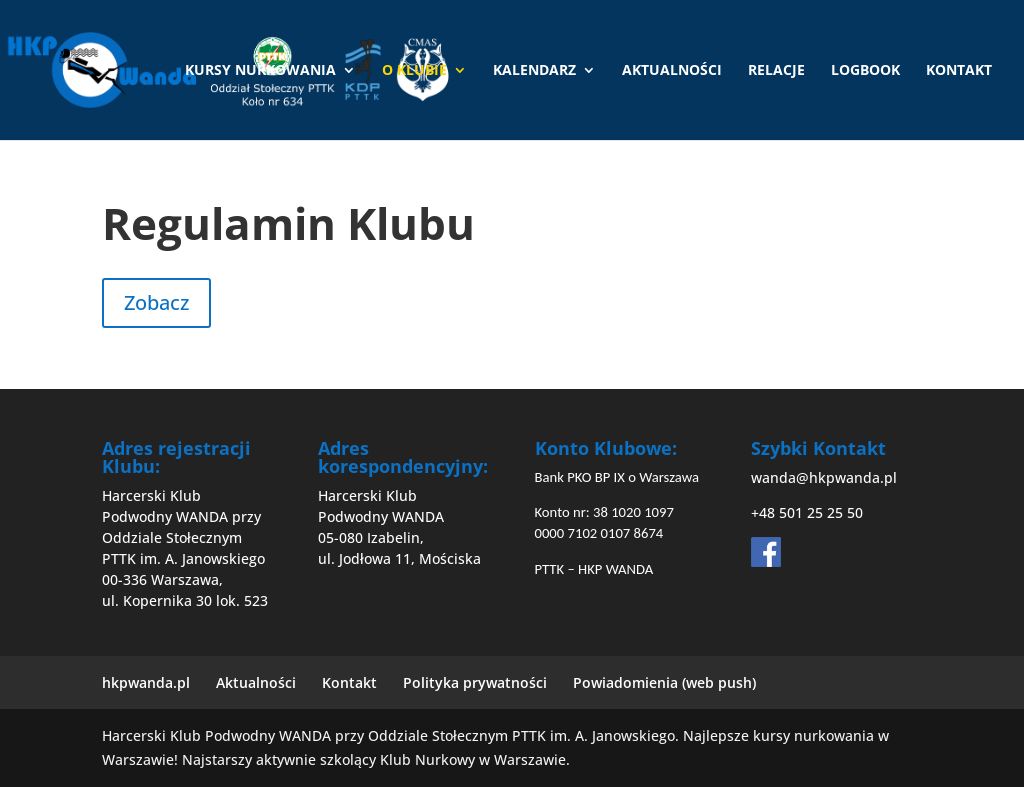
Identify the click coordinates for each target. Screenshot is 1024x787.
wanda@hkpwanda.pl (824, 477)
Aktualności (672, 71)
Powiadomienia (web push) (664, 682)
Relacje (776, 71)
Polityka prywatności (475, 682)
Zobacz (156, 302)
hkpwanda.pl (146, 682)
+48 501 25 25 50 (807, 512)
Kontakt (959, 71)
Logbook (865, 71)
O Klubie (414, 71)
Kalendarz (534, 71)
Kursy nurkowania (260, 71)
